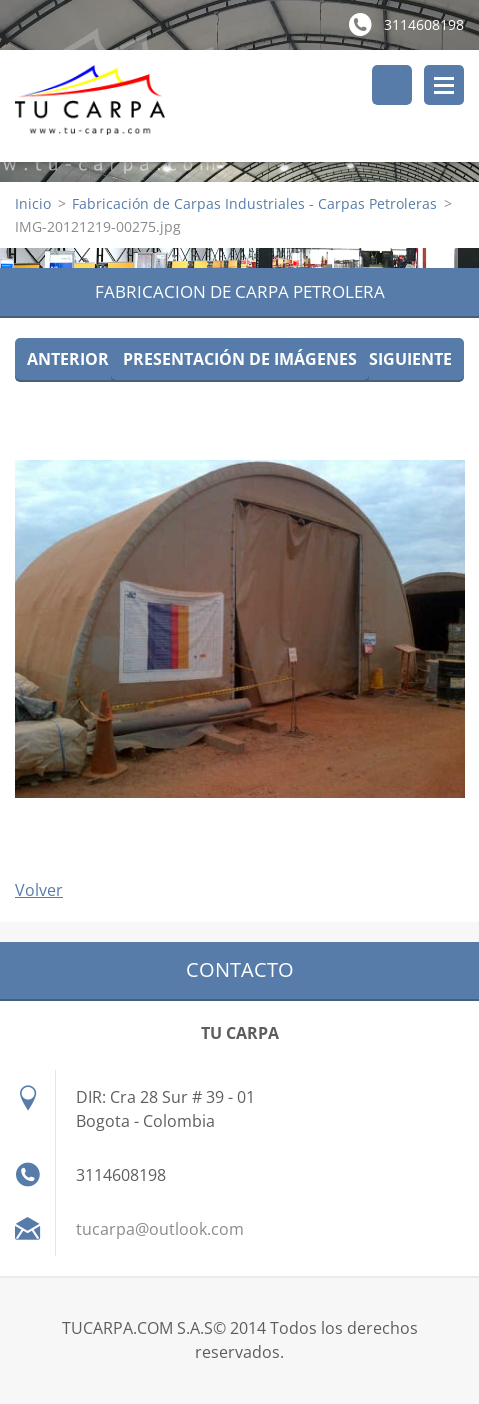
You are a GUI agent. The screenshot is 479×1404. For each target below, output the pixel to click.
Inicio (33, 203)
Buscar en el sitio (392, 85)
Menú (444, 85)
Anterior (68, 359)
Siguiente (410, 359)
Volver (39, 890)
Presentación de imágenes (240, 359)
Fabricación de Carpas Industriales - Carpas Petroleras (254, 203)
